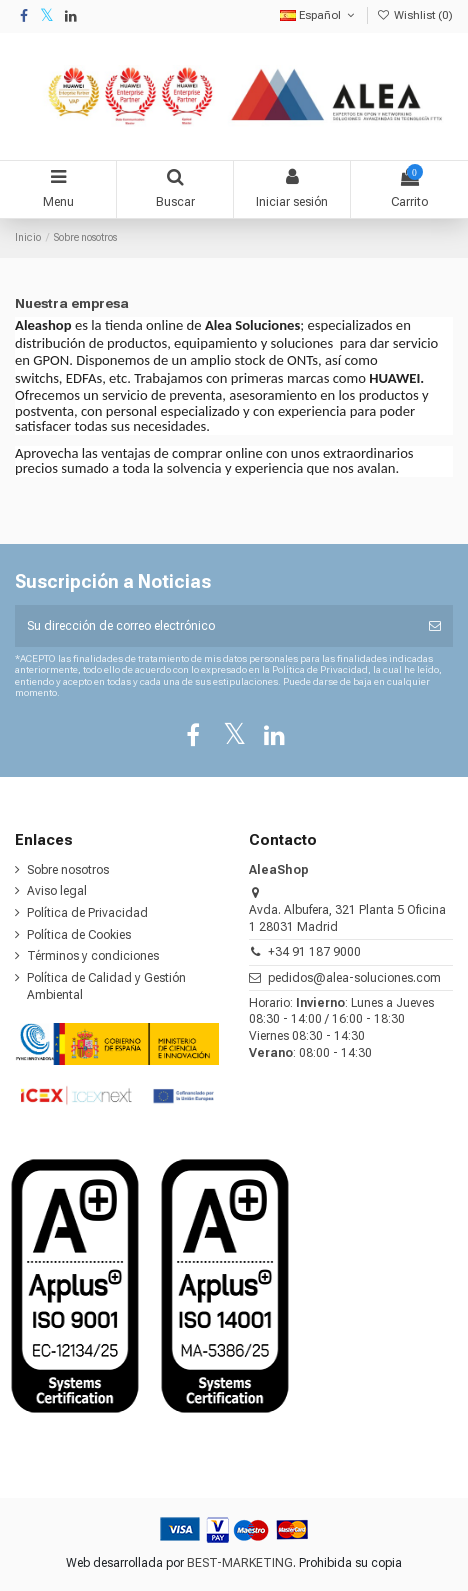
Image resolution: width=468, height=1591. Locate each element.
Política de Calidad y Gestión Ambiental (106, 986)
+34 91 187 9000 (314, 952)
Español (319, 15)
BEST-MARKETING (240, 1563)
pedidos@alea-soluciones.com (354, 978)
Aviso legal (57, 891)
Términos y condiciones (93, 956)
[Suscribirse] (435, 626)
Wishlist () (415, 15)
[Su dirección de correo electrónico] (216, 626)
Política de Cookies (79, 935)
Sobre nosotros (68, 870)
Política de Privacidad (87, 913)
